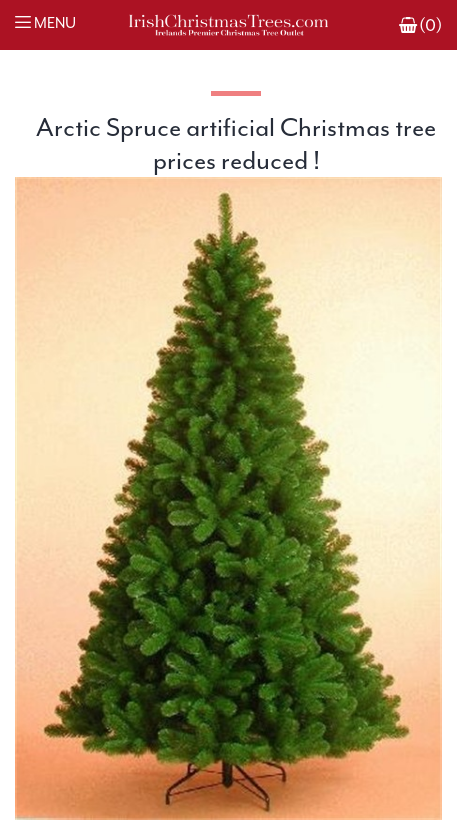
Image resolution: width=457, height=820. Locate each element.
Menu (55, 23)
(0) (430, 25)
